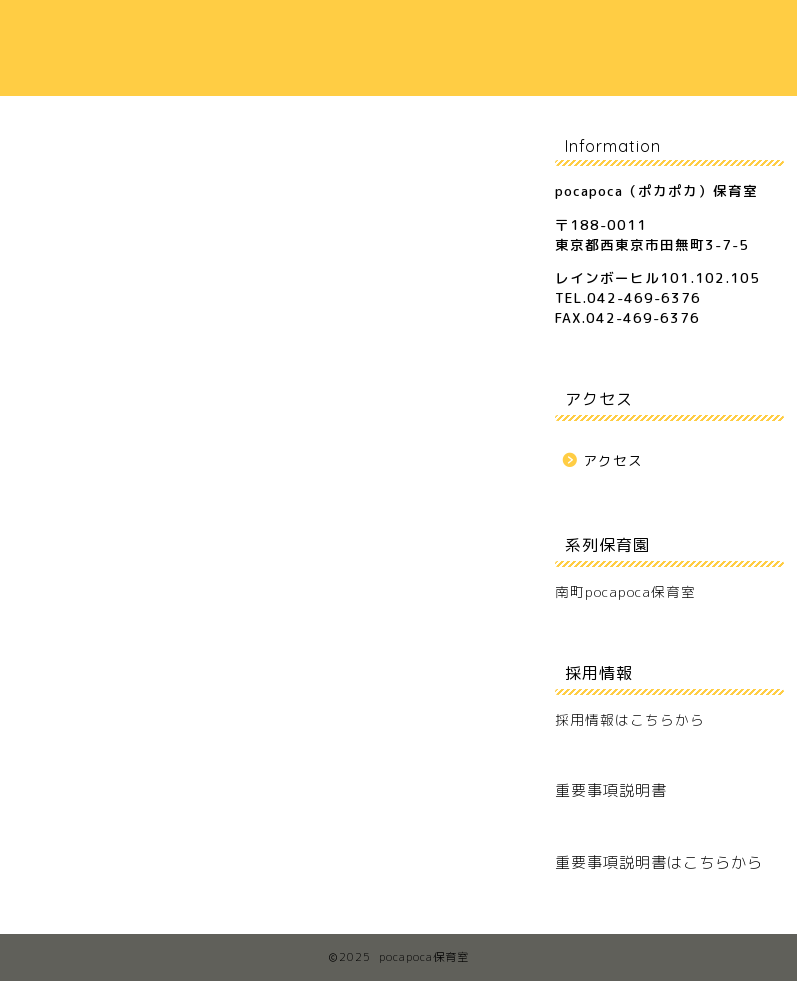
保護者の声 (602, 31)
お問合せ (225, 72)
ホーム (215, 32)
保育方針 (487, 31)
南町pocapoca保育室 (625, 591)
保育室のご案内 (352, 31)
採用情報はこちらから (630, 719)
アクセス (718, 31)
